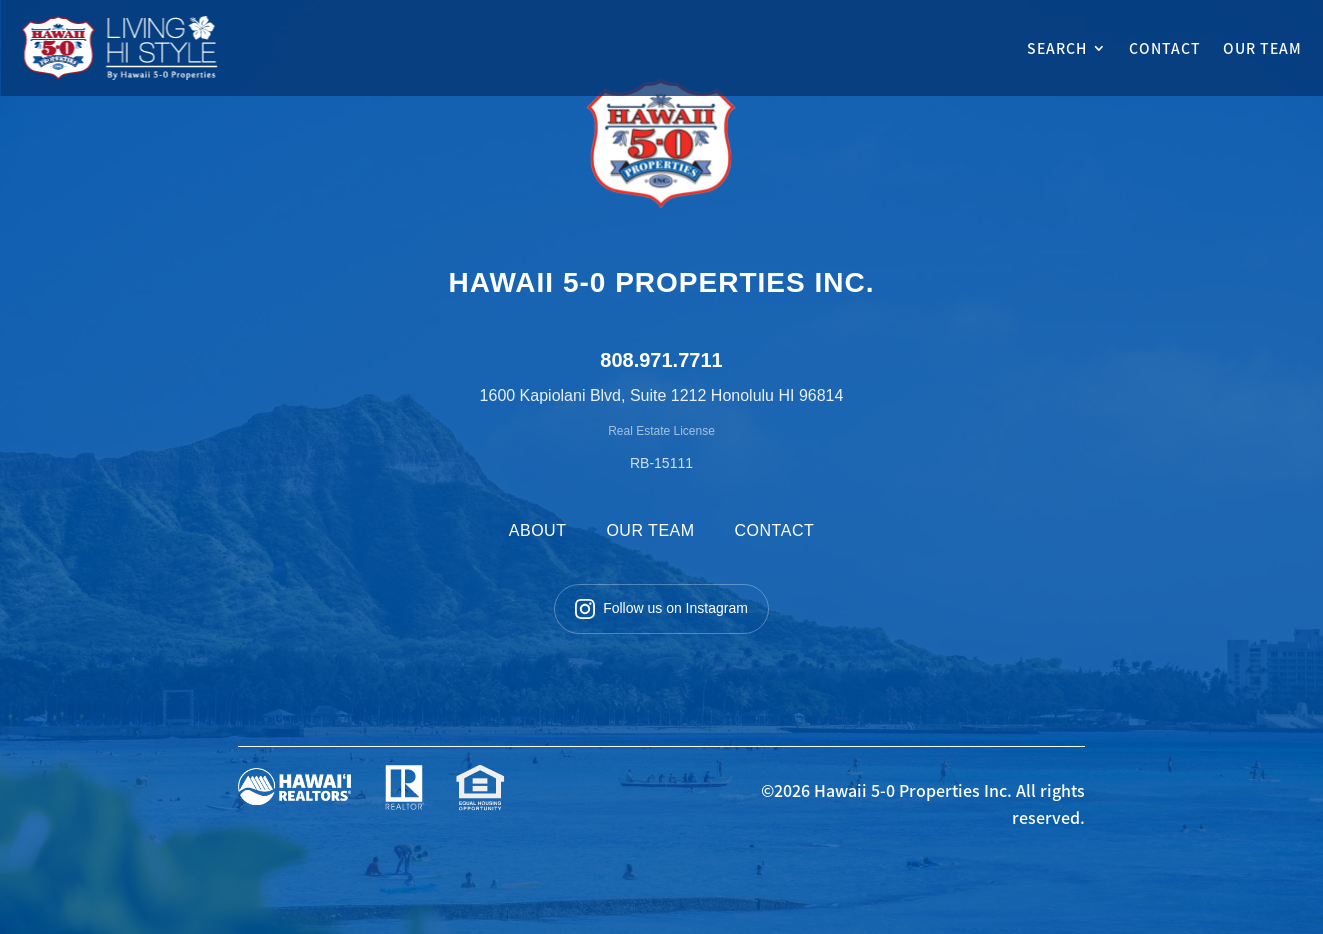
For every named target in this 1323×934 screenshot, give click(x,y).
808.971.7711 (661, 360)
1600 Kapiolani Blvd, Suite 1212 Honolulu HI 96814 (662, 395)
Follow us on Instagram (661, 609)
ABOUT (538, 530)
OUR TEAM (1262, 48)
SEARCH (1057, 48)
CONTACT (1165, 48)
